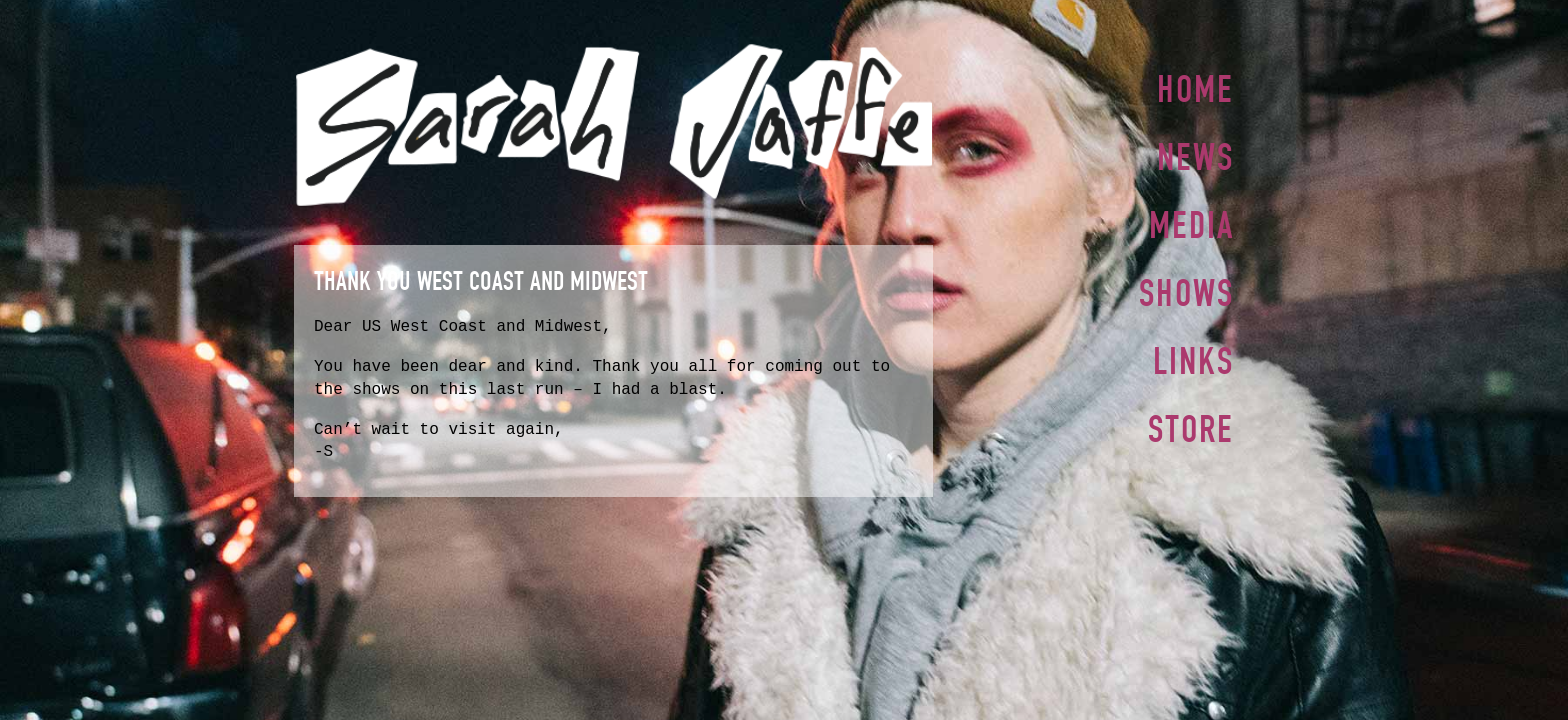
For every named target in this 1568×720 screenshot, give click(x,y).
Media (1191, 221)
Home (1195, 89)
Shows (1186, 287)
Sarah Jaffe (613, 125)
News (1195, 155)
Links (1193, 353)
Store (1191, 419)
